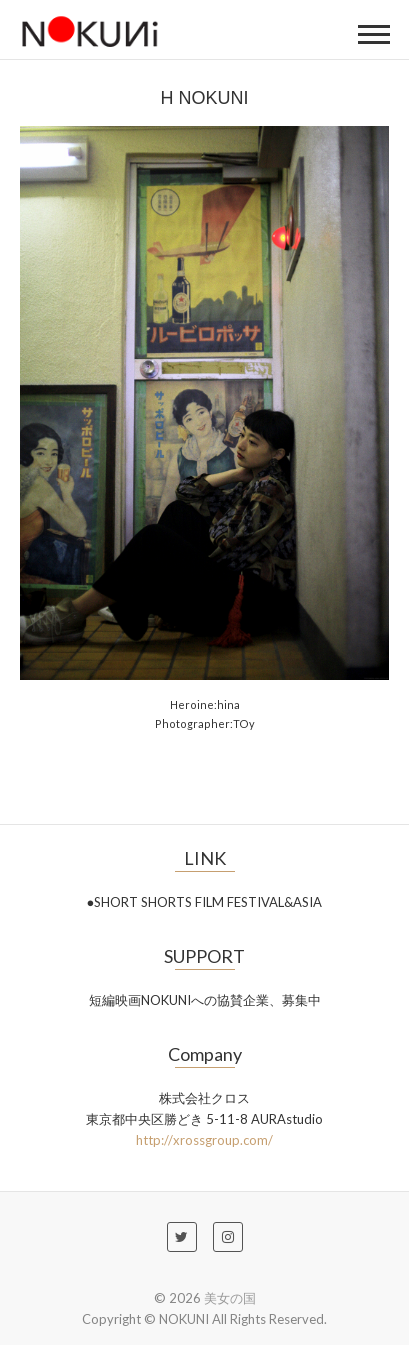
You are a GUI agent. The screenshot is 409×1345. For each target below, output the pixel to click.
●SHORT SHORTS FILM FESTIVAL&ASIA (205, 902)
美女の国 (230, 1298)
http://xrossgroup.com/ (204, 1140)
